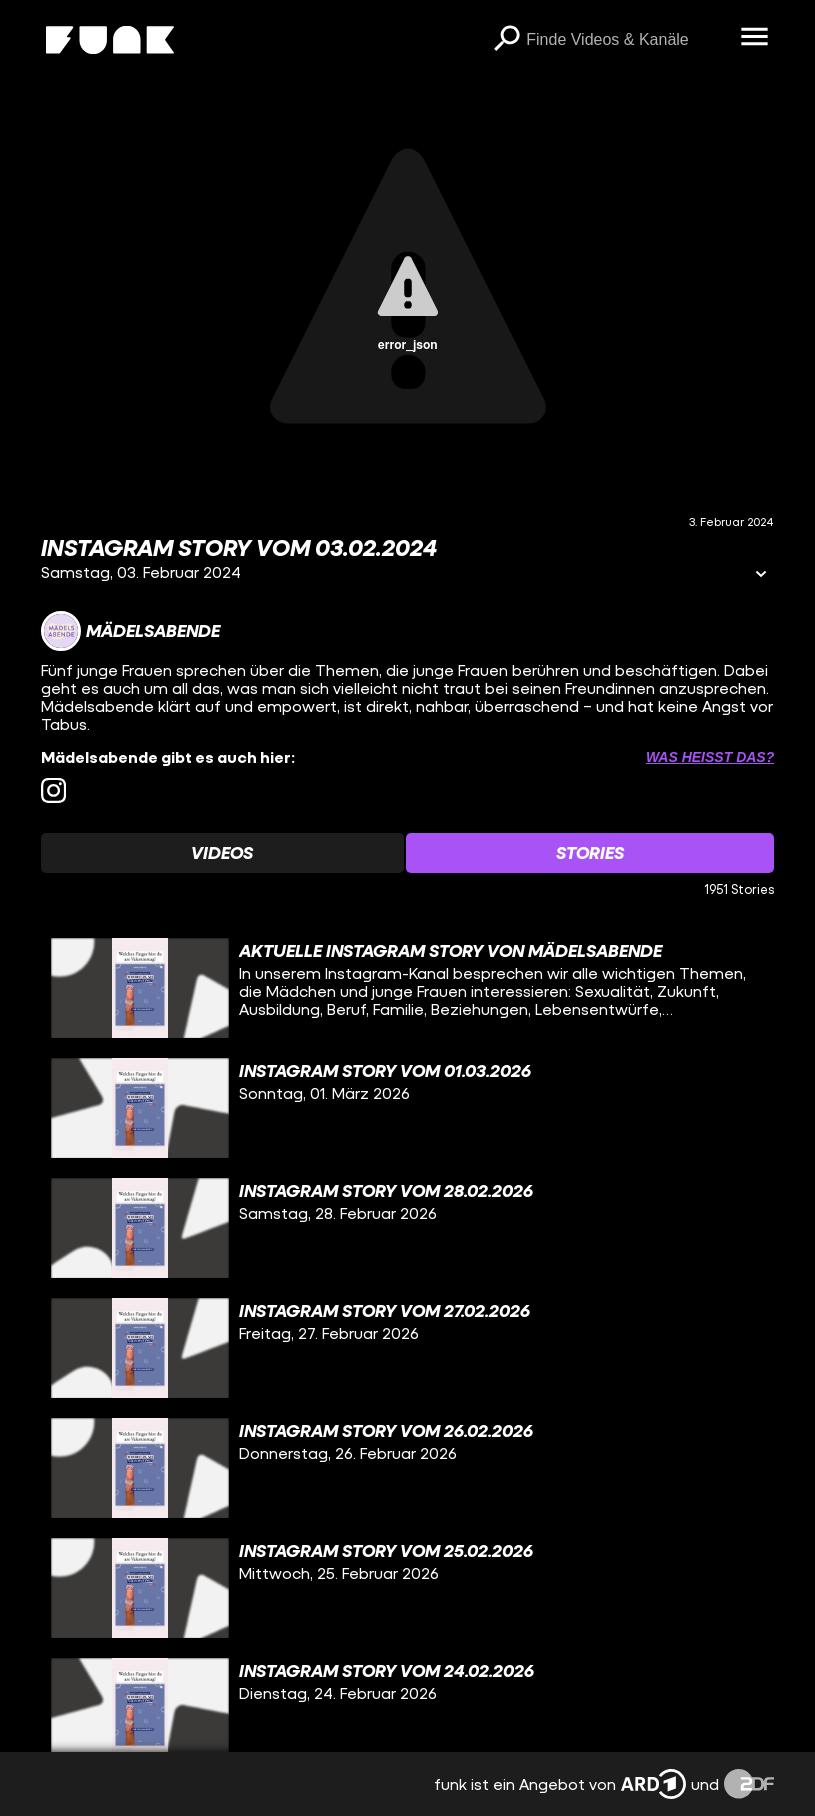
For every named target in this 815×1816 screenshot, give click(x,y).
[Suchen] (506, 40)
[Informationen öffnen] (761, 575)
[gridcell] (408, 988)
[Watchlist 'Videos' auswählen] (222, 853)
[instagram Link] (53, 790)
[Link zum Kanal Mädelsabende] (130, 631)
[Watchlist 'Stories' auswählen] (590, 853)
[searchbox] (626, 40)
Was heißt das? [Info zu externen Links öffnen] (710, 757)
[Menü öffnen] (754, 38)
